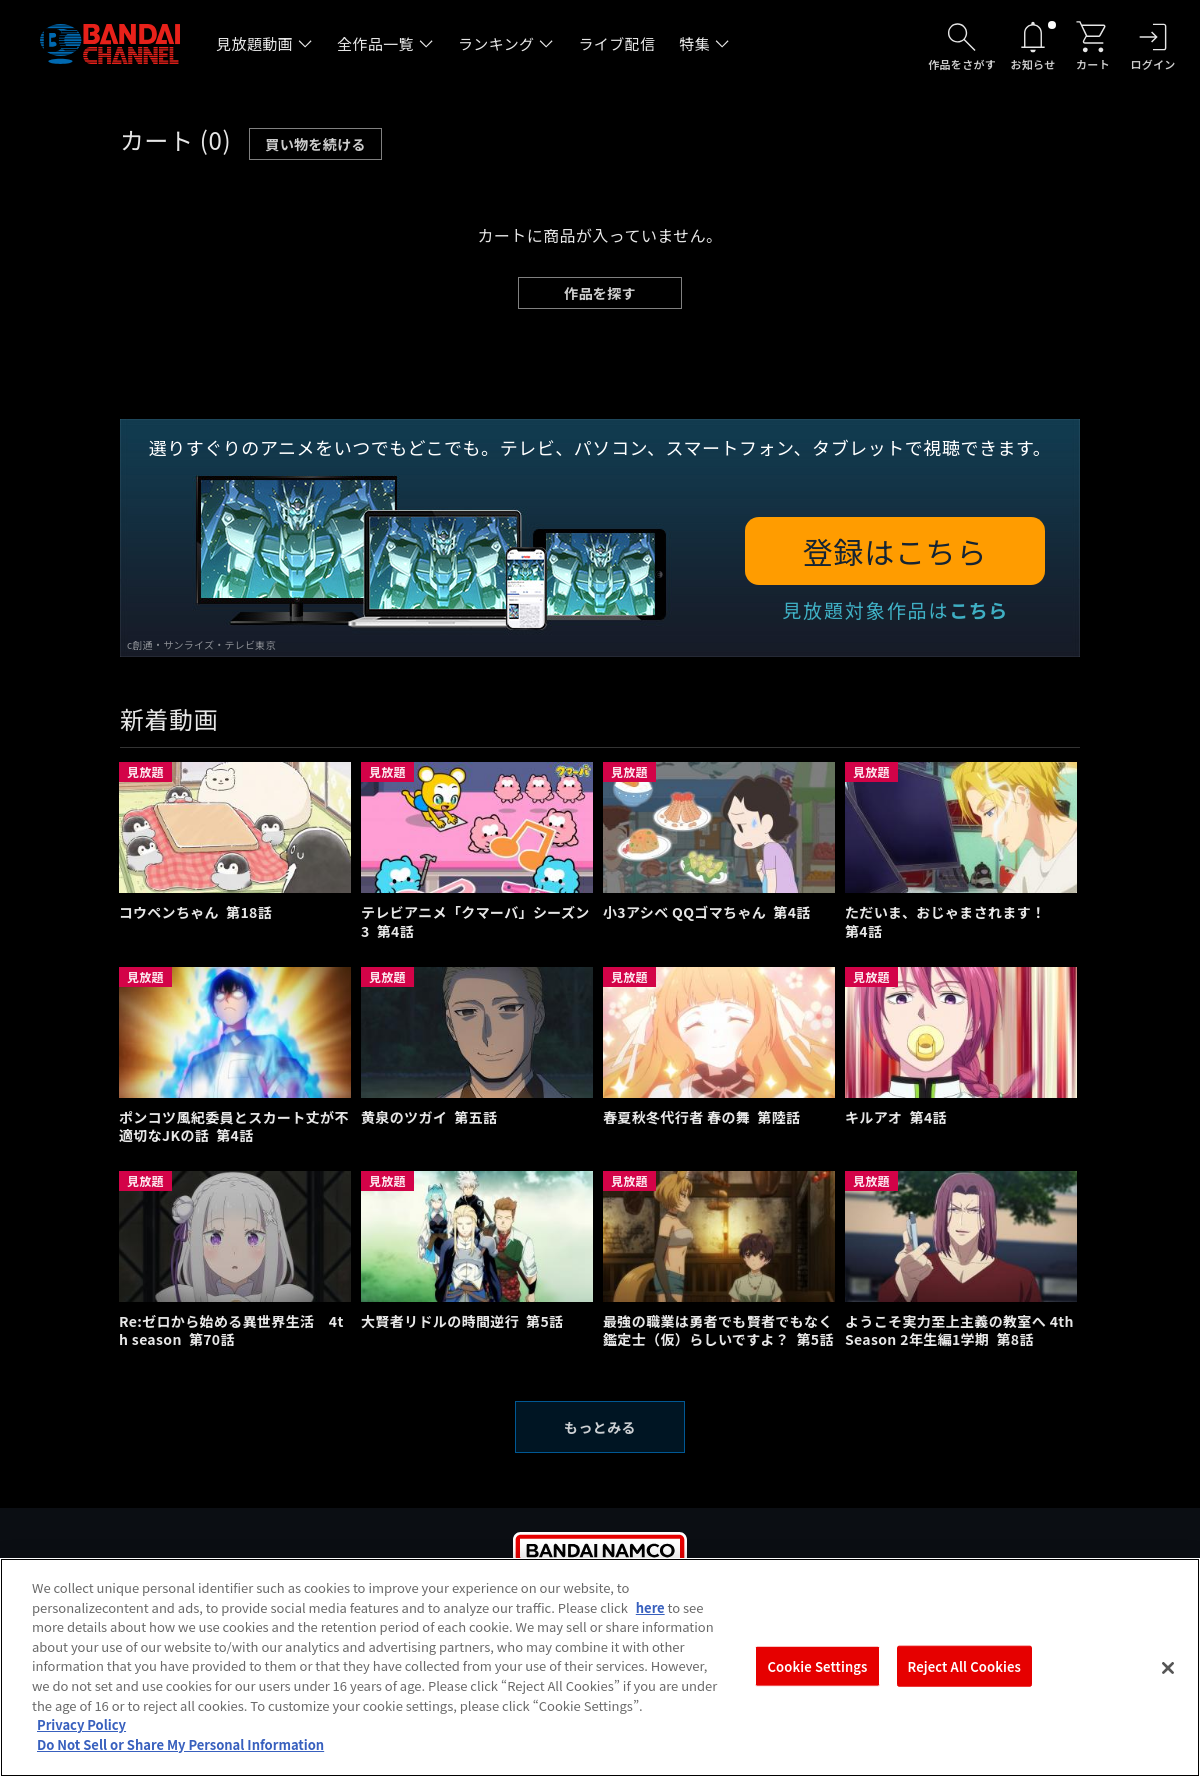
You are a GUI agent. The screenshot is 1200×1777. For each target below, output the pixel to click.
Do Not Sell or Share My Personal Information (180, 1762)
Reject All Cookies (964, 1684)
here (650, 1625)
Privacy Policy (81, 1742)
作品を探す (600, 293)
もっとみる (600, 1427)
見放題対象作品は (895, 609)
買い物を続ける (315, 144)
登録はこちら (895, 551)
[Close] (1168, 1686)
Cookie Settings (818, 1684)
